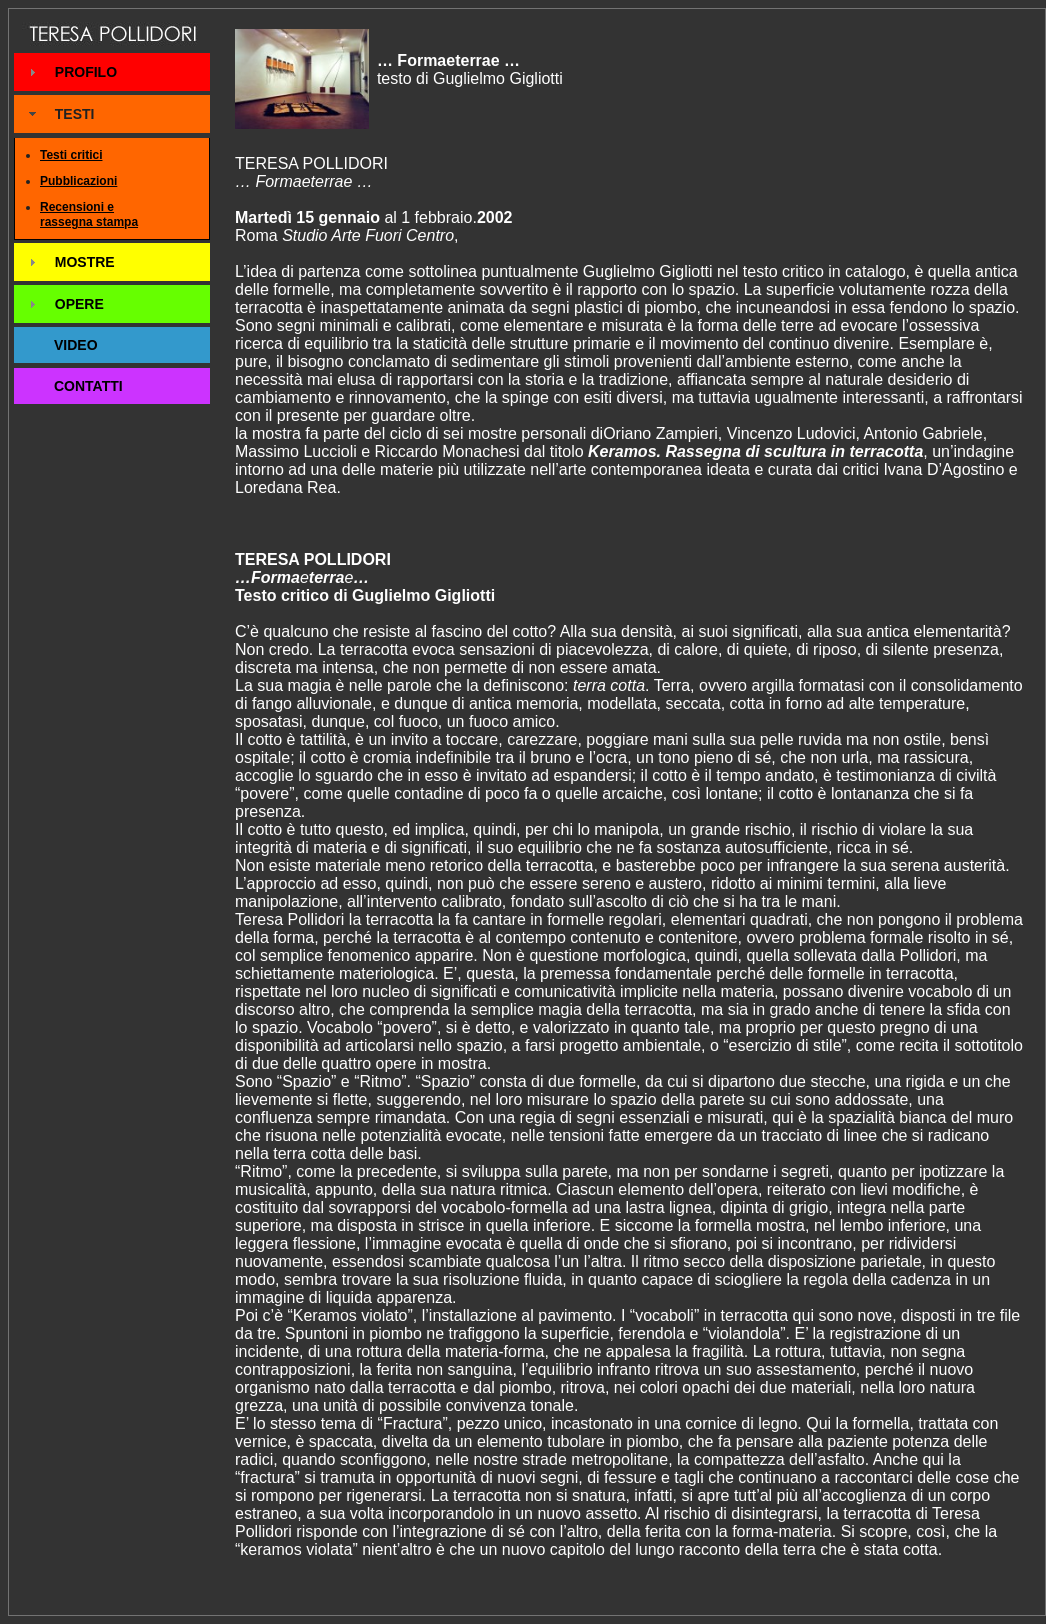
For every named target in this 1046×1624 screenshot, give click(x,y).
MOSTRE (85, 262)
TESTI (75, 114)
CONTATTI (88, 386)
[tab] (112, 72)
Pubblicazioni (78, 181)
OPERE (79, 304)
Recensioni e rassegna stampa (89, 215)
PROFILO (86, 72)
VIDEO (76, 345)
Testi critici (71, 155)
